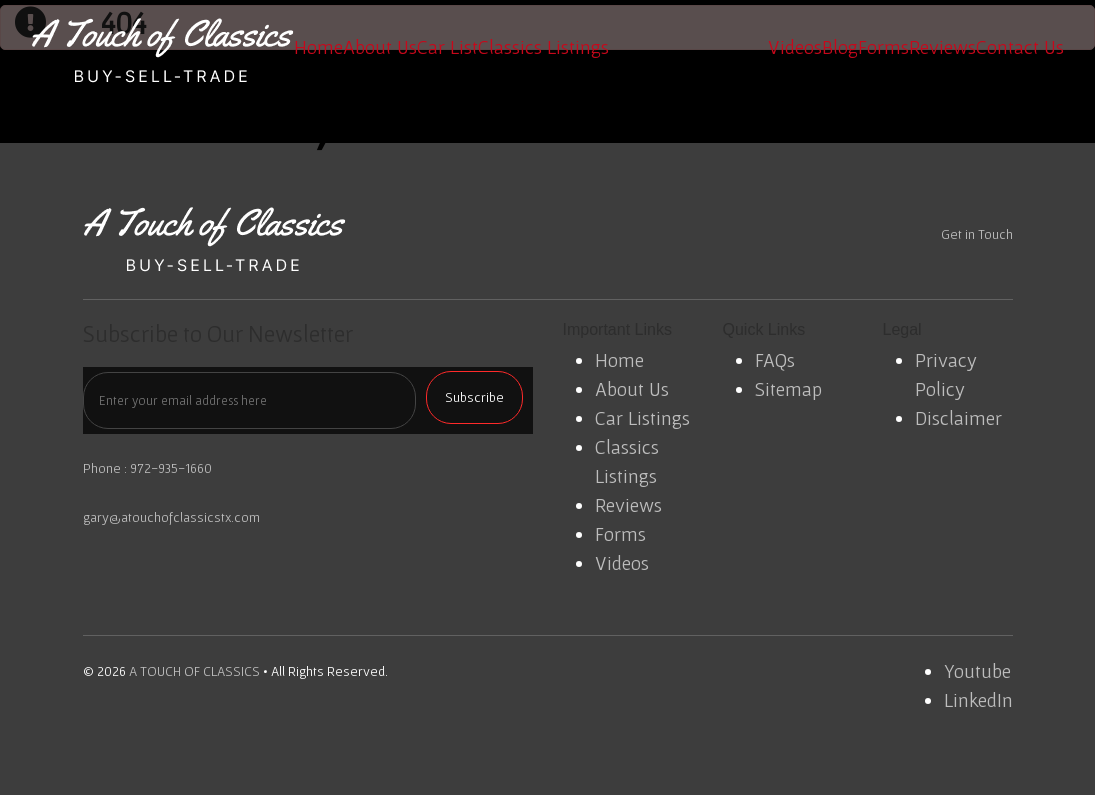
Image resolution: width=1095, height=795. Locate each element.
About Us (380, 47)
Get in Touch (977, 234)
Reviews (942, 47)
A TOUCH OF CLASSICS (194, 671)
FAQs (775, 360)
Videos (795, 47)
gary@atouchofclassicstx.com (171, 517)
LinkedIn (978, 700)
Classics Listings (543, 47)
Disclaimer (958, 418)
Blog (840, 47)
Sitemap (788, 389)
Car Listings (642, 418)
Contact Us (1020, 47)
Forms (883, 47)
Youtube (977, 671)
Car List (447, 47)
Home (318, 47)
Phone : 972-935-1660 (147, 468)
